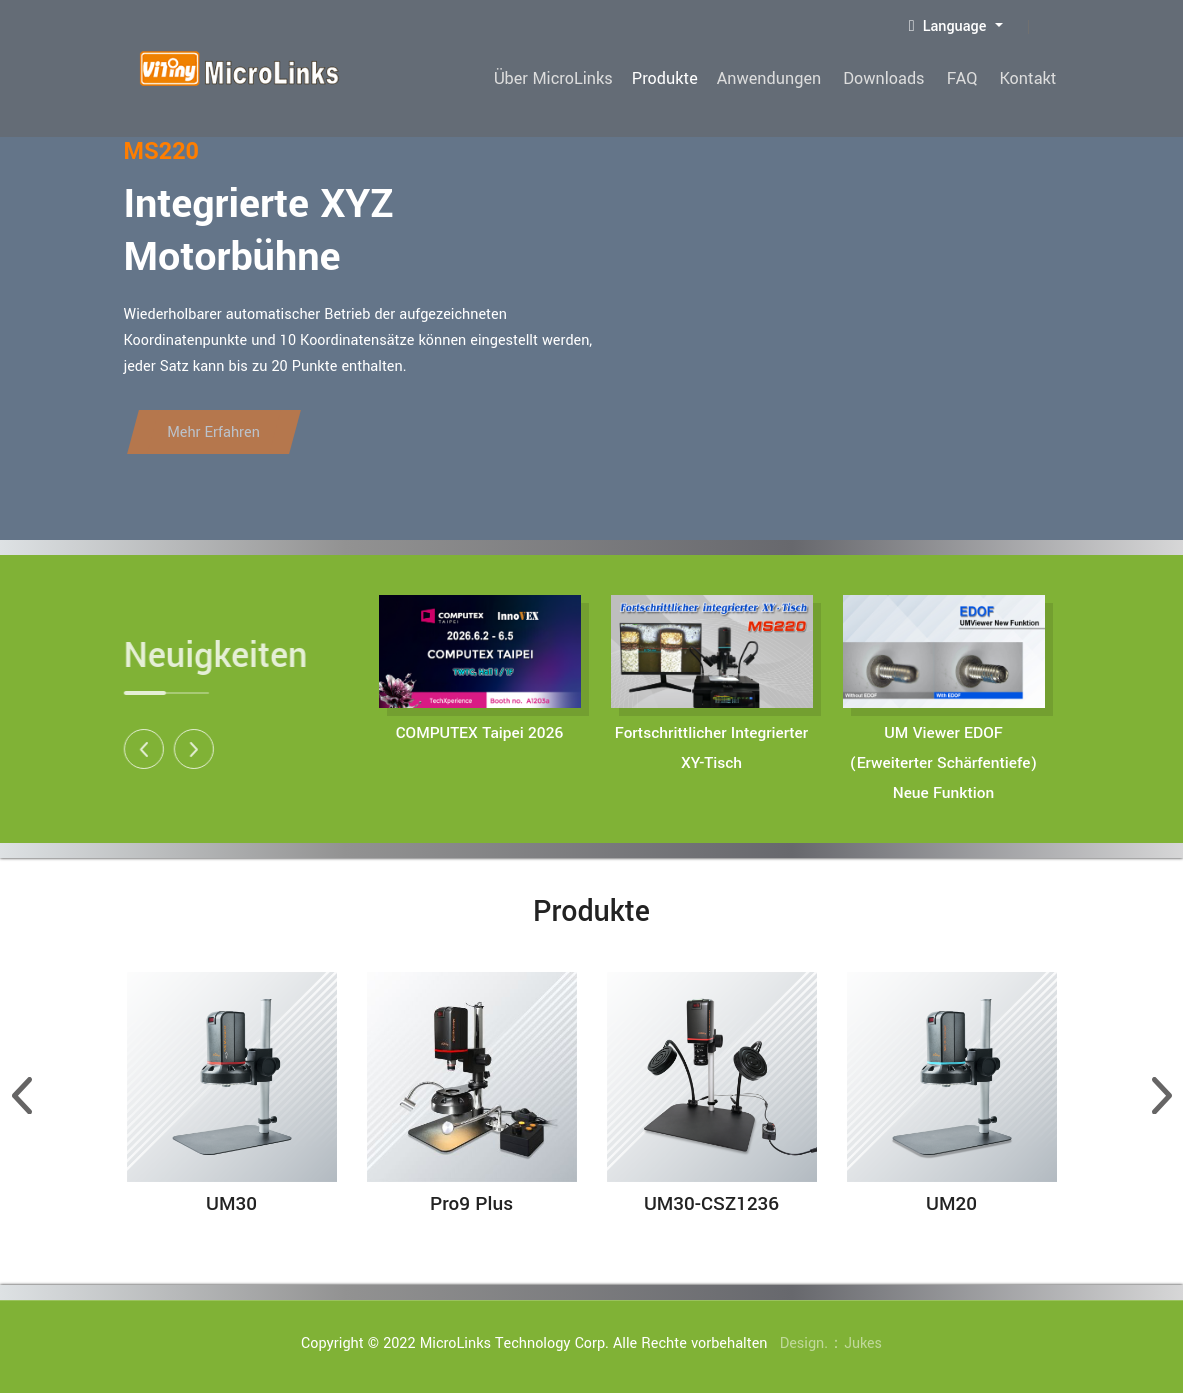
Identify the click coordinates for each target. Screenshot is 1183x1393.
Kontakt (1030, 78)
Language (950, 26)
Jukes (863, 1343)
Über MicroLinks (580, 78)
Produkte (689, 78)
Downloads (899, 78)
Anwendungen (790, 78)
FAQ (971, 78)
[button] (131, 749)
